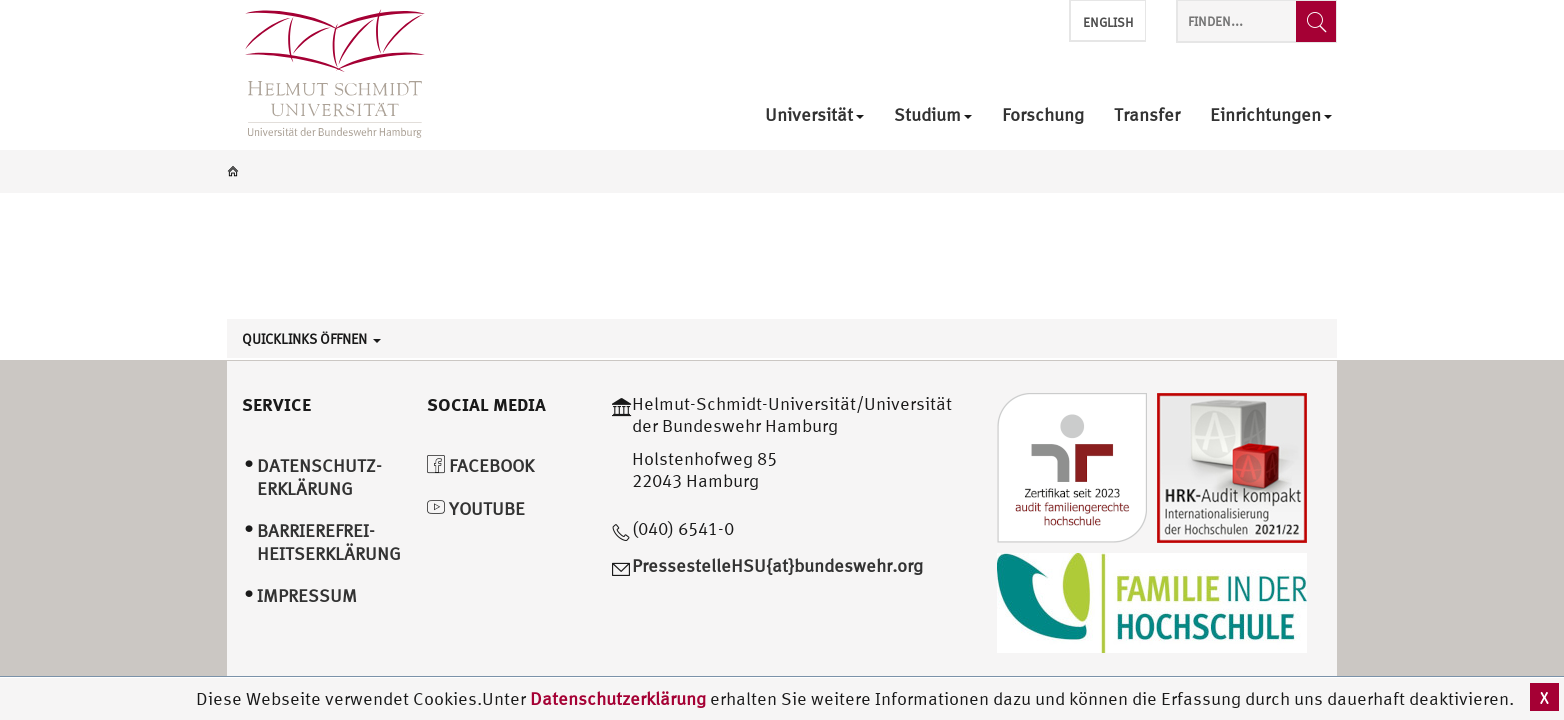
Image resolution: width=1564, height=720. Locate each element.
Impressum (307, 595)
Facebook (480, 465)
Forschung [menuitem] (1043, 115)
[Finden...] (1316, 21)
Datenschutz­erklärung (319, 477)
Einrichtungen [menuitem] (1271, 115)
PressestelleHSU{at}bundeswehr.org (777, 565)
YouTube (476, 508)
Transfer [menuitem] (1147, 115)
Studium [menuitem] (933, 115)
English (1108, 22)
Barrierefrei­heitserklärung (329, 542)
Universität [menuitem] (814, 115)
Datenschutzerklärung (618, 698)
